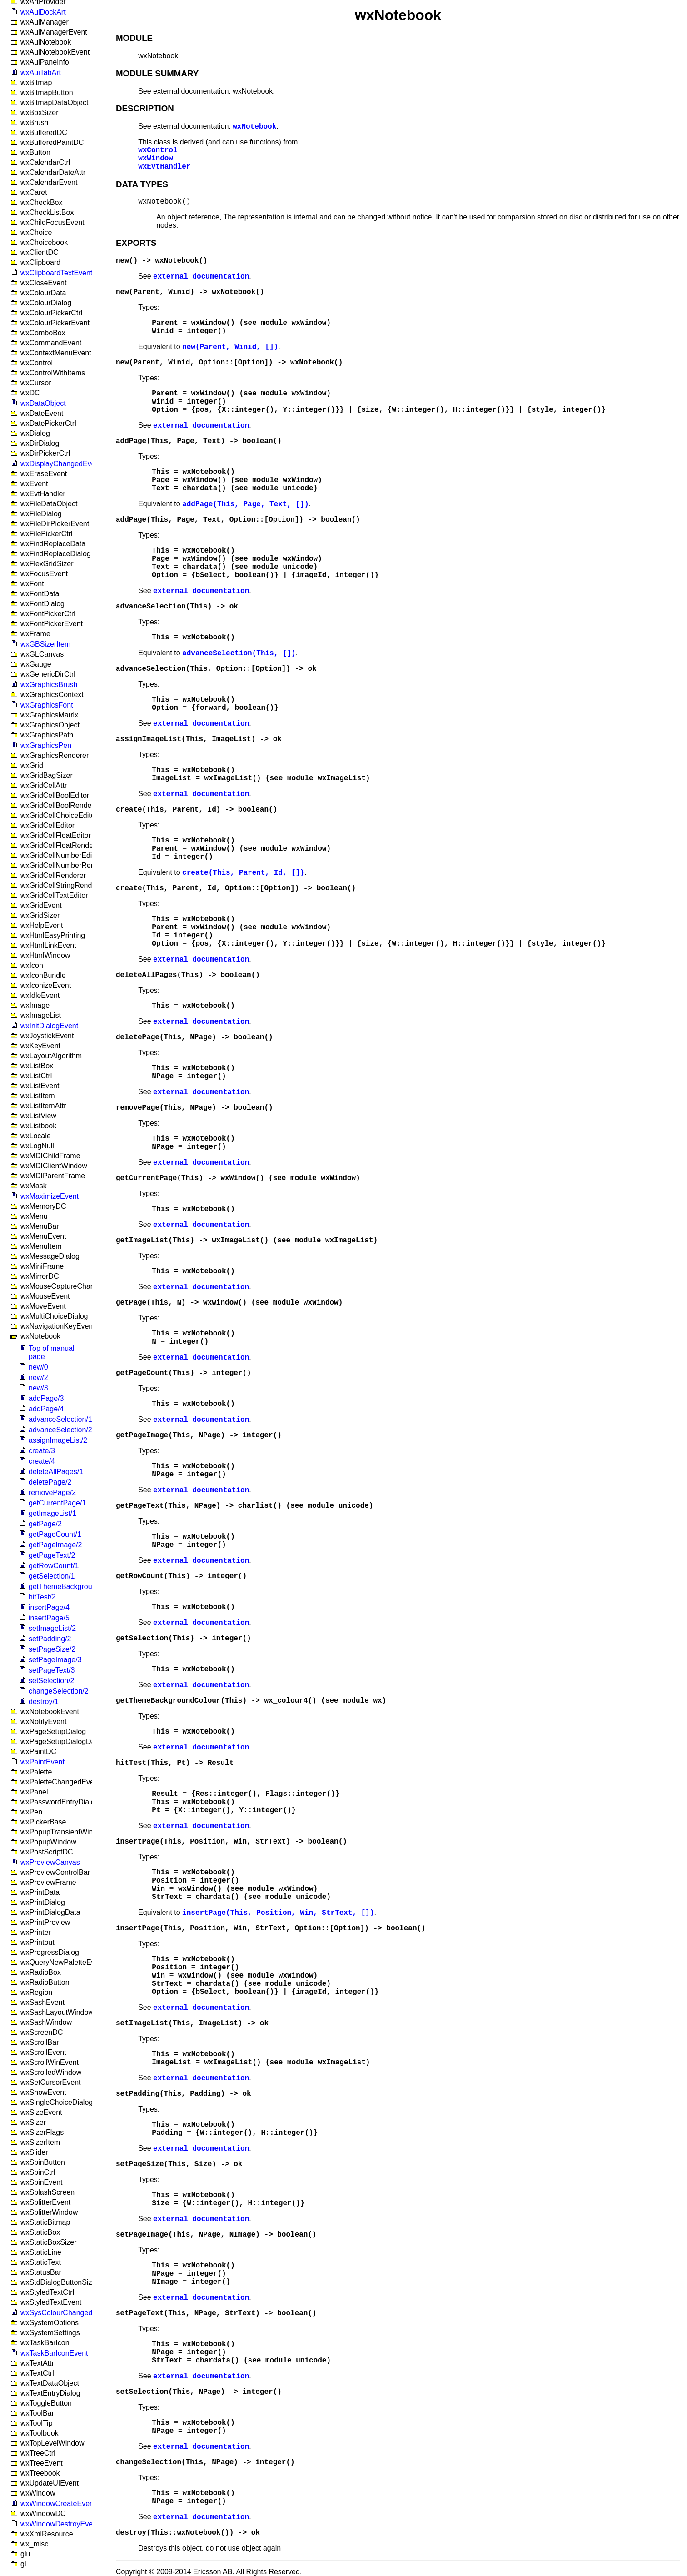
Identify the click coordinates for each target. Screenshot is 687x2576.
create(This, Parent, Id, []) (243, 873)
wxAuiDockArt (43, 12)
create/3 (42, 1451)
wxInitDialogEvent (49, 1026)
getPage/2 (45, 1524)
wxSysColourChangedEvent (65, 2313)
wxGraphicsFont (46, 705)
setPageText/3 (52, 1670)
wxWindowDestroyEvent (59, 2524)
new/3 (38, 1388)
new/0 (38, 1367)
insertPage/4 (49, 1607)
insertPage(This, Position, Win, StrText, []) (278, 1913)
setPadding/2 (50, 1639)
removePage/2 (52, 1492)
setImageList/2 (52, 1628)
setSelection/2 (52, 1680)
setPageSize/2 (52, 1649)
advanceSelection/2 (60, 1430)
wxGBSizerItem (45, 644)
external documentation (201, 277)
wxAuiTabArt (40, 72)
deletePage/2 (50, 1482)
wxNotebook (254, 127)
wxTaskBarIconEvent (54, 2353)
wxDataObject (43, 403)
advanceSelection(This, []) (239, 653)
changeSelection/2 (59, 1691)
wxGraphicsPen (45, 745)
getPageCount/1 (55, 1534)
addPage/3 (46, 1398)
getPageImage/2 (55, 1545)
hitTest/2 (42, 1597)
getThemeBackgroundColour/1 (78, 1586)
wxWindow (155, 158)
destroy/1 (44, 1701)
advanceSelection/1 (60, 1419)
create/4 (42, 1461)
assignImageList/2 (58, 1440)
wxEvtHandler (164, 167)
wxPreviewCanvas (50, 1862)
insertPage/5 (49, 1618)
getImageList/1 (52, 1513)
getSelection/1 (52, 1576)
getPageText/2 (52, 1555)
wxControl (157, 150)
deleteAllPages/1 (56, 1471)
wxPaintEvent (42, 1762)
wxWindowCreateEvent (57, 2503)
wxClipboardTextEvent (56, 273)
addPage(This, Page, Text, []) (245, 504)
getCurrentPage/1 (57, 1503)
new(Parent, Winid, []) (230, 347)
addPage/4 (46, 1409)
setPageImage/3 (55, 1660)
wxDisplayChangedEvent (60, 464)
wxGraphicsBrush (48, 684)
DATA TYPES (142, 184)
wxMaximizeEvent (49, 1196)
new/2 (38, 1377)
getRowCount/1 (54, 1566)
